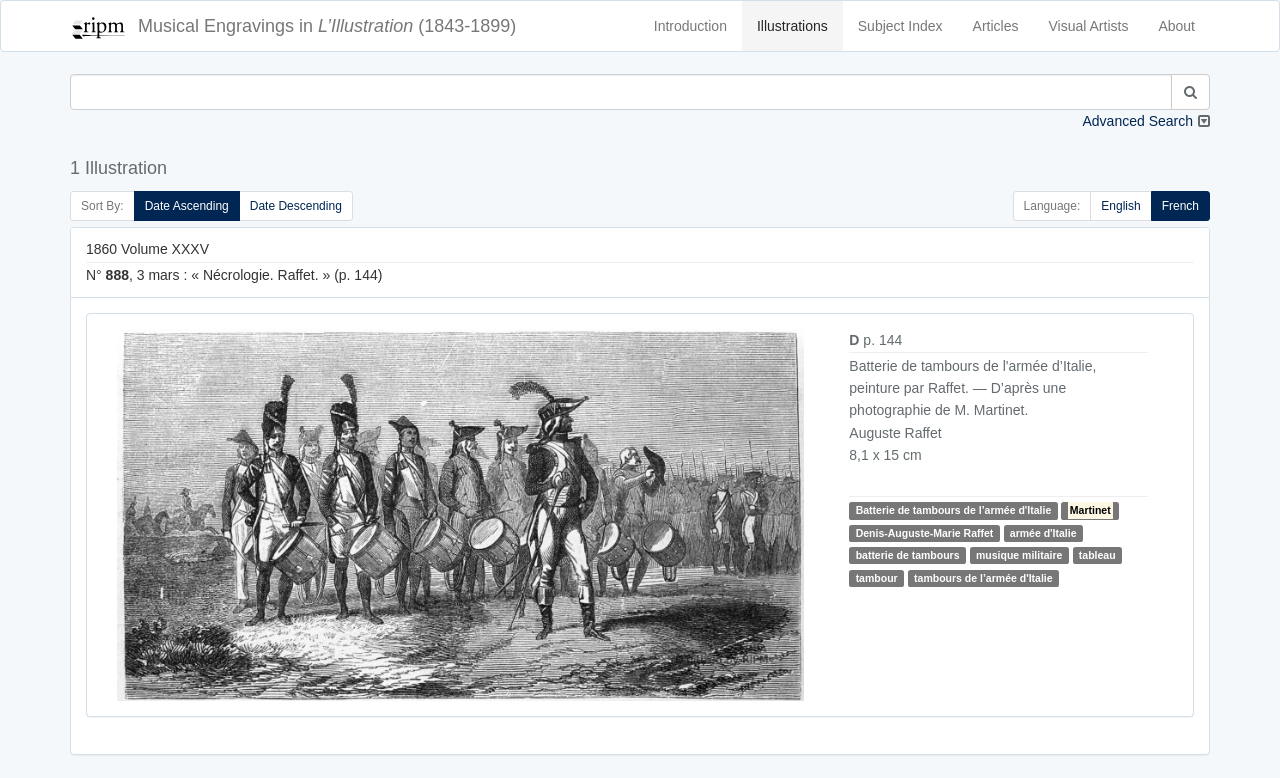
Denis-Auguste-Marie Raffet (925, 533)
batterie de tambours (908, 555)
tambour (877, 578)
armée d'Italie (1043, 533)
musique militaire (1019, 555)
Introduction (690, 26)
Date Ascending (187, 206)
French (1180, 206)
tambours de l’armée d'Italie (983, 578)
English (1120, 206)
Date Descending (296, 206)
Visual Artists (1089, 26)
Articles (996, 26)
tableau (1097, 555)
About (1176, 26)
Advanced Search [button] (1137, 121)
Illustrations (792, 26)
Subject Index (900, 26)
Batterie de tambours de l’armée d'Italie (954, 510)
